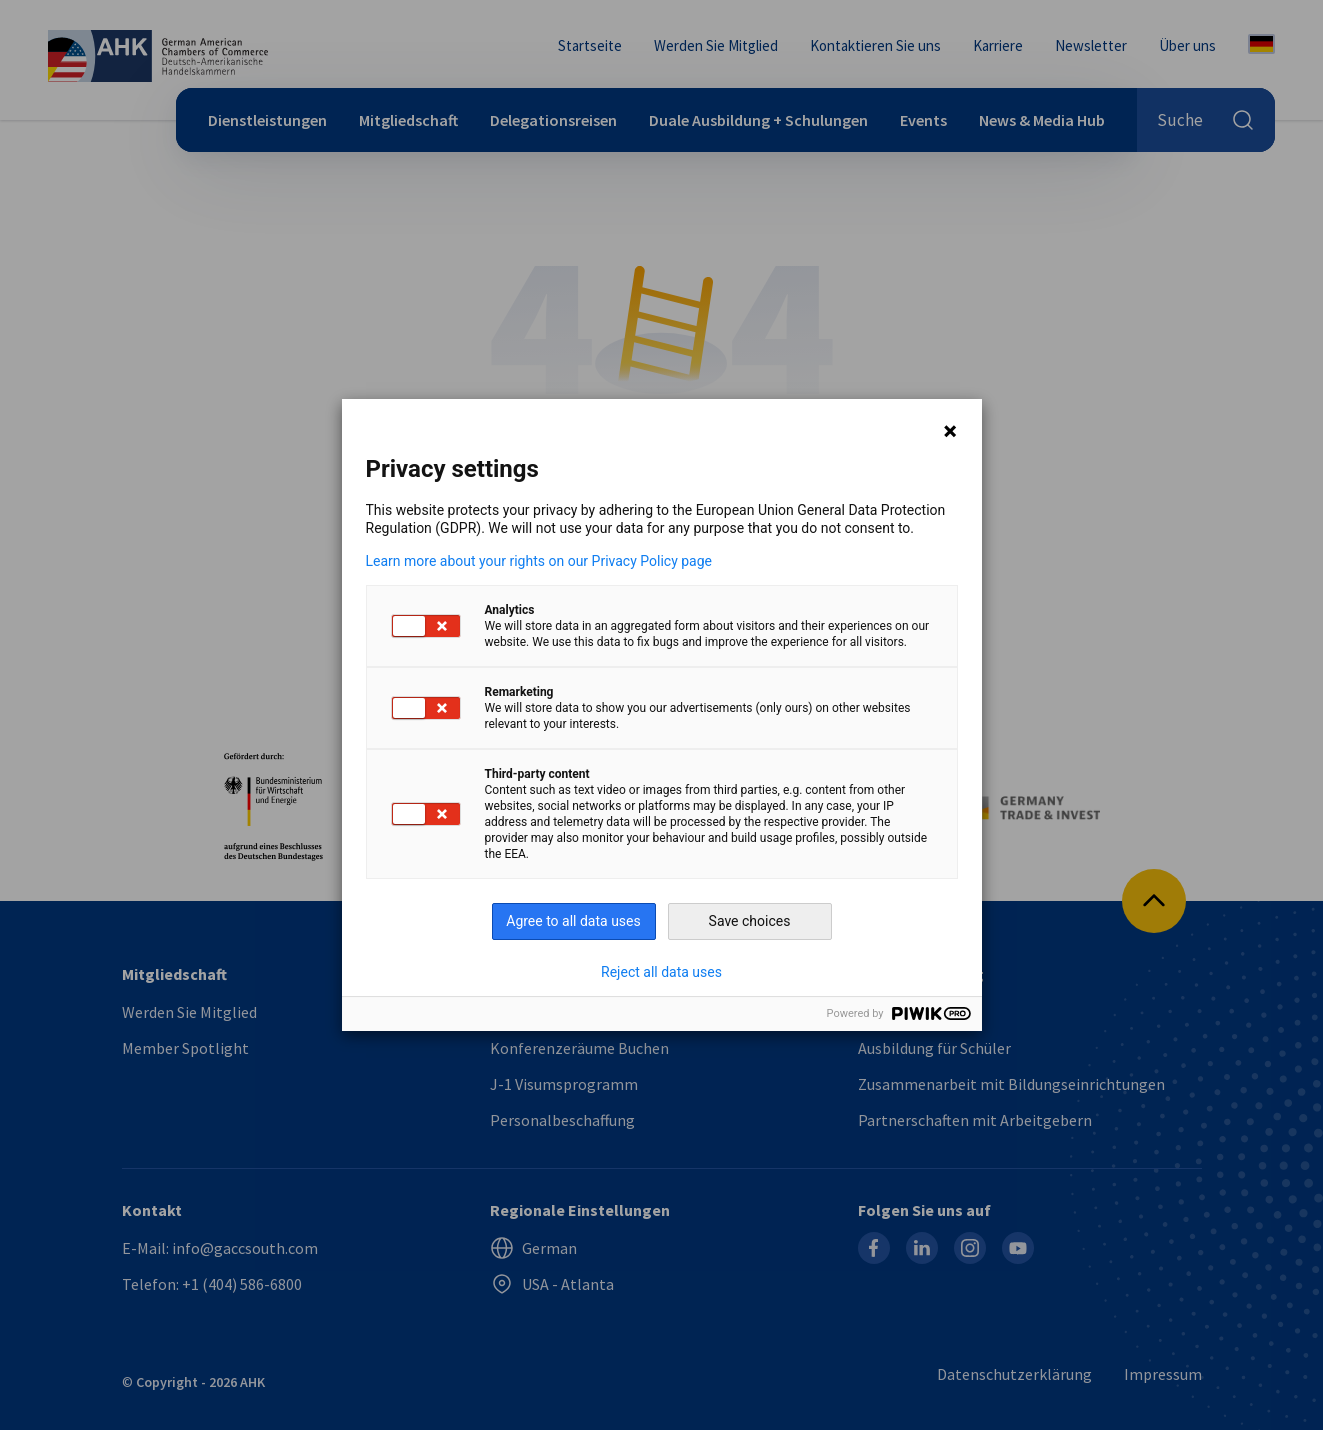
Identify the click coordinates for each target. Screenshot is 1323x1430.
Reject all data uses (661, 972)
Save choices (750, 921)
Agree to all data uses (573, 921)
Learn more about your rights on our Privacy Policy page (539, 561)
